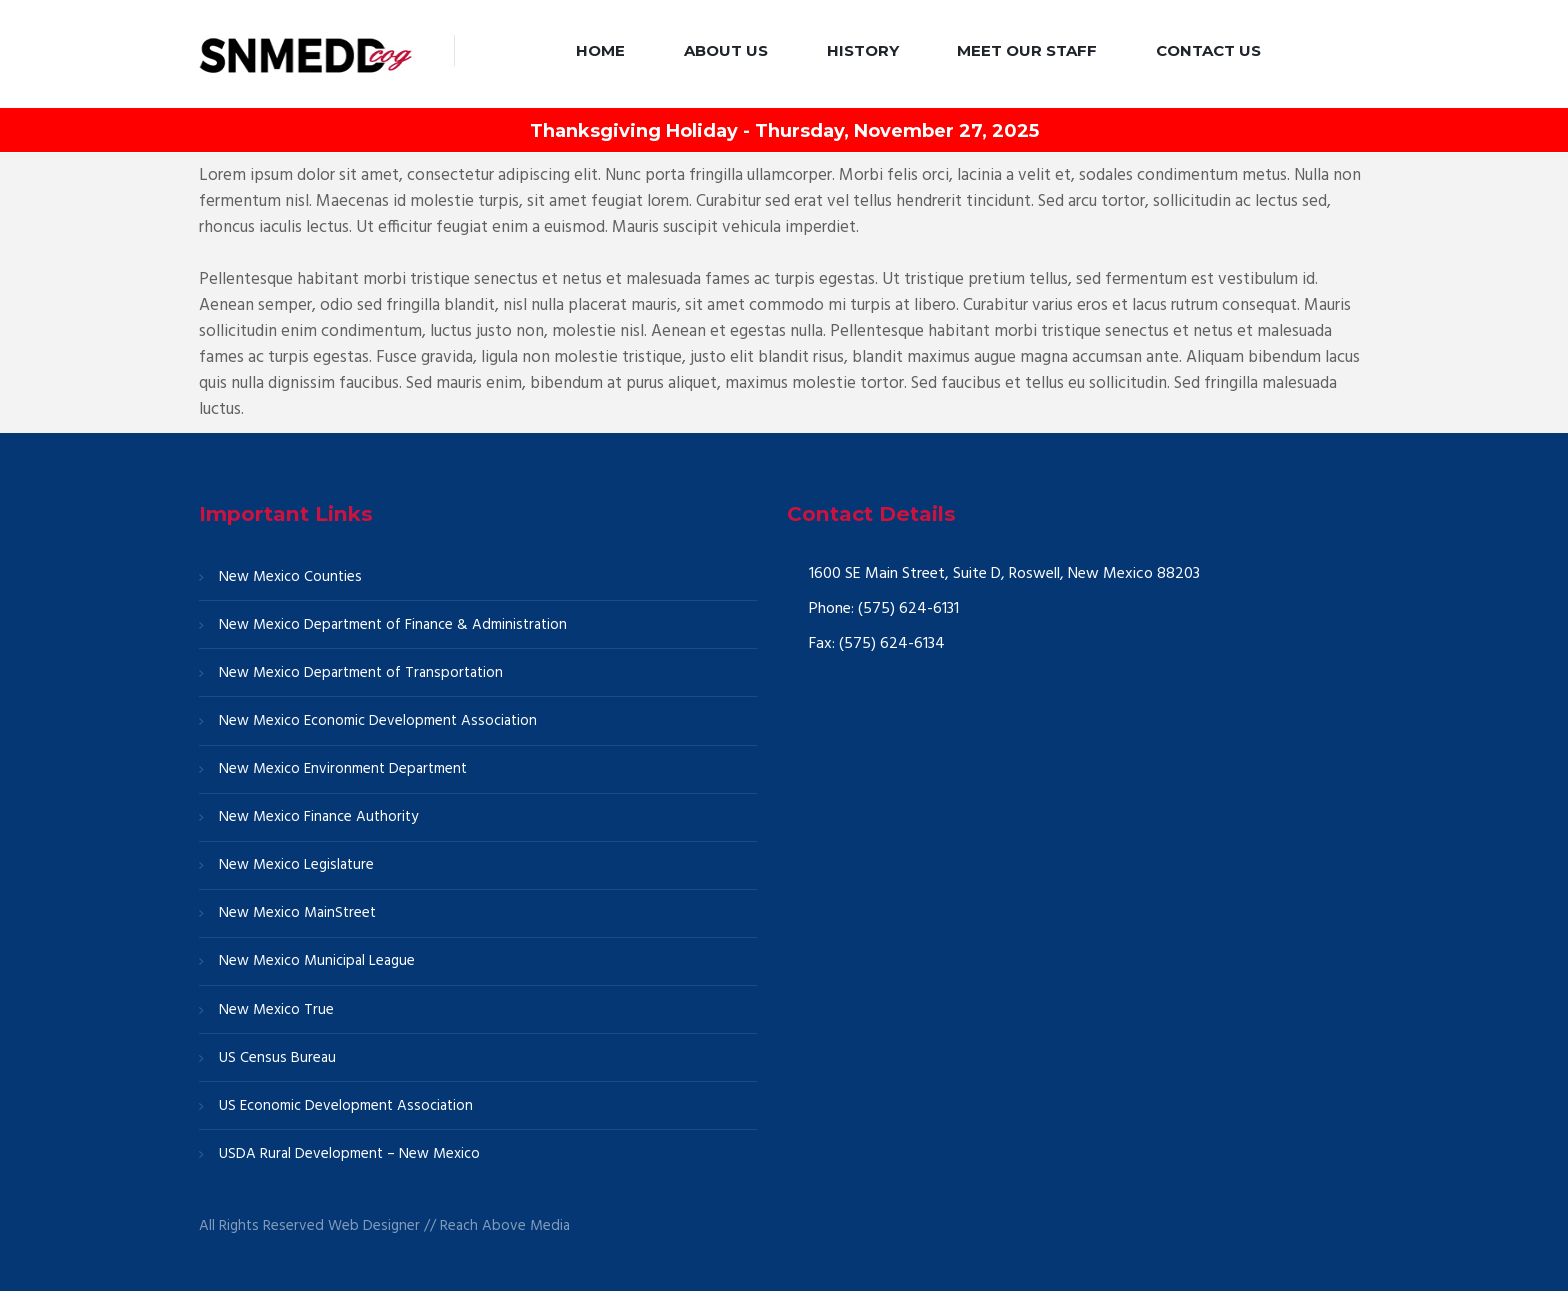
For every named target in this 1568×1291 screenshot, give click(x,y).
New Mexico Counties (290, 577)
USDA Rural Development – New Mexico (349, 1154)
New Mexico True (276, 1010)
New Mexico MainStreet (297, 913)
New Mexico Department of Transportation (361, 673)
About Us (726, 50)
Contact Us (1208, 50)
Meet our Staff (1027, 50)
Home (600, 50)
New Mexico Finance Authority (318, 817)
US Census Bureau (277, 1058)
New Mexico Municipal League (317, 961)
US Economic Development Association (346, 1106)
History (863, 50)
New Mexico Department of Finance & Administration (393, 625)
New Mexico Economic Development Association (378, 721)
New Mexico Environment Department (343, 769)
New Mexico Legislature (296, 865)
